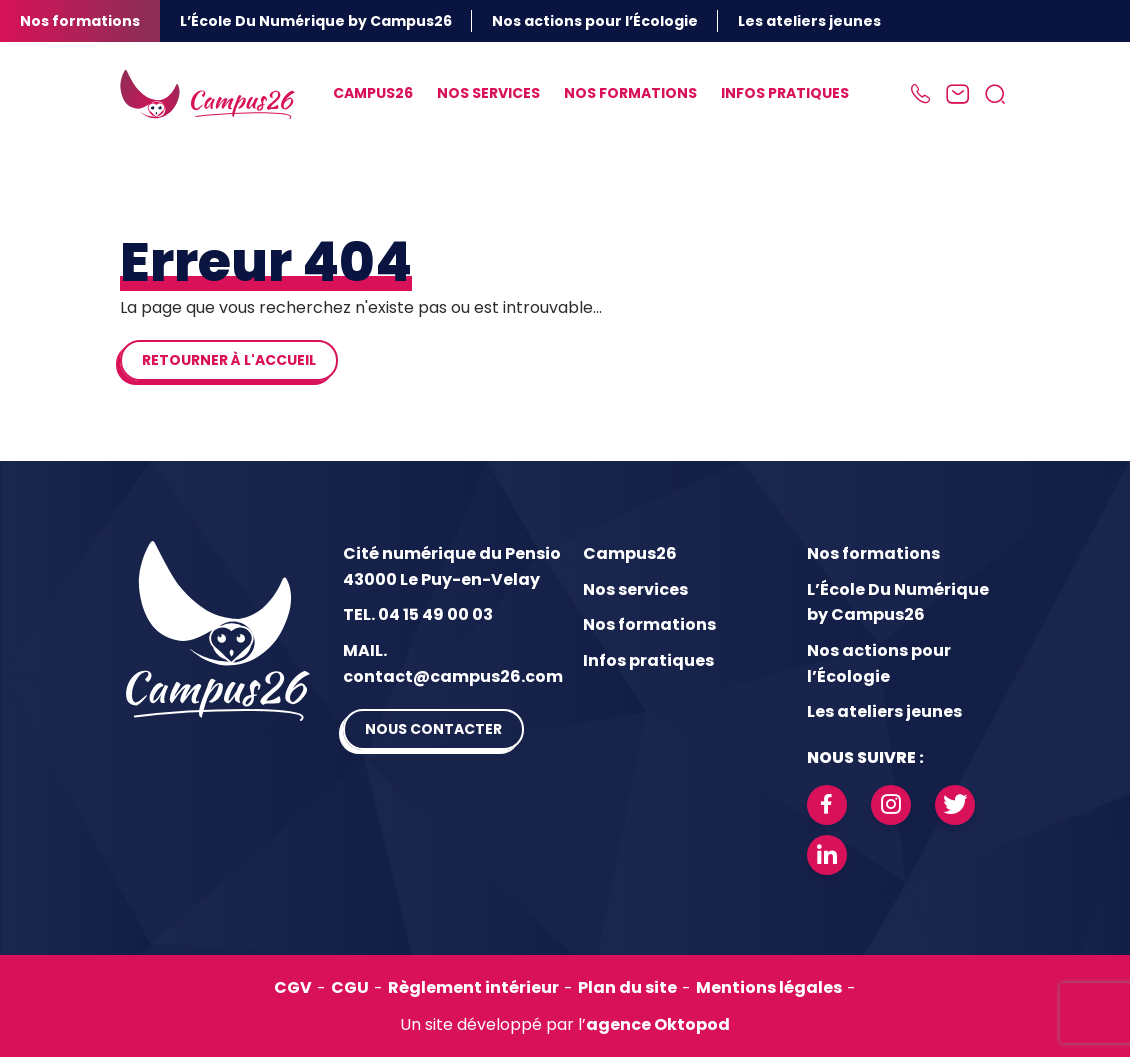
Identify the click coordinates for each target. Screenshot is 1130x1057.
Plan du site (627, 987)
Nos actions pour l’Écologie (595, 21)
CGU (350, 987)
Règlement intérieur (473, 987)
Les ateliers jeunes (809, 21)
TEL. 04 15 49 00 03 (418, 614)
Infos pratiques (785, 93)
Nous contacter (433, 729)
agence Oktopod (658, 1024)
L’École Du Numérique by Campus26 (316, 21)
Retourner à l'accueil (229, 360)
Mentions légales (769, 987)
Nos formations (80, 21)
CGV (293, 987)
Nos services (488, 93)
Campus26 (373, 93)
